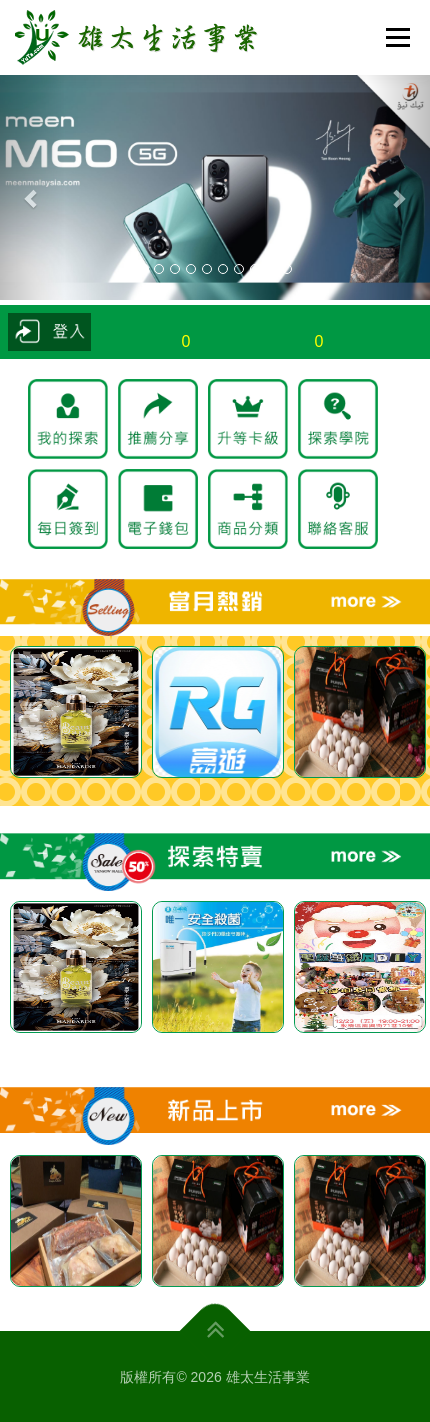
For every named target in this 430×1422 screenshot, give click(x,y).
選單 (395, 37)
